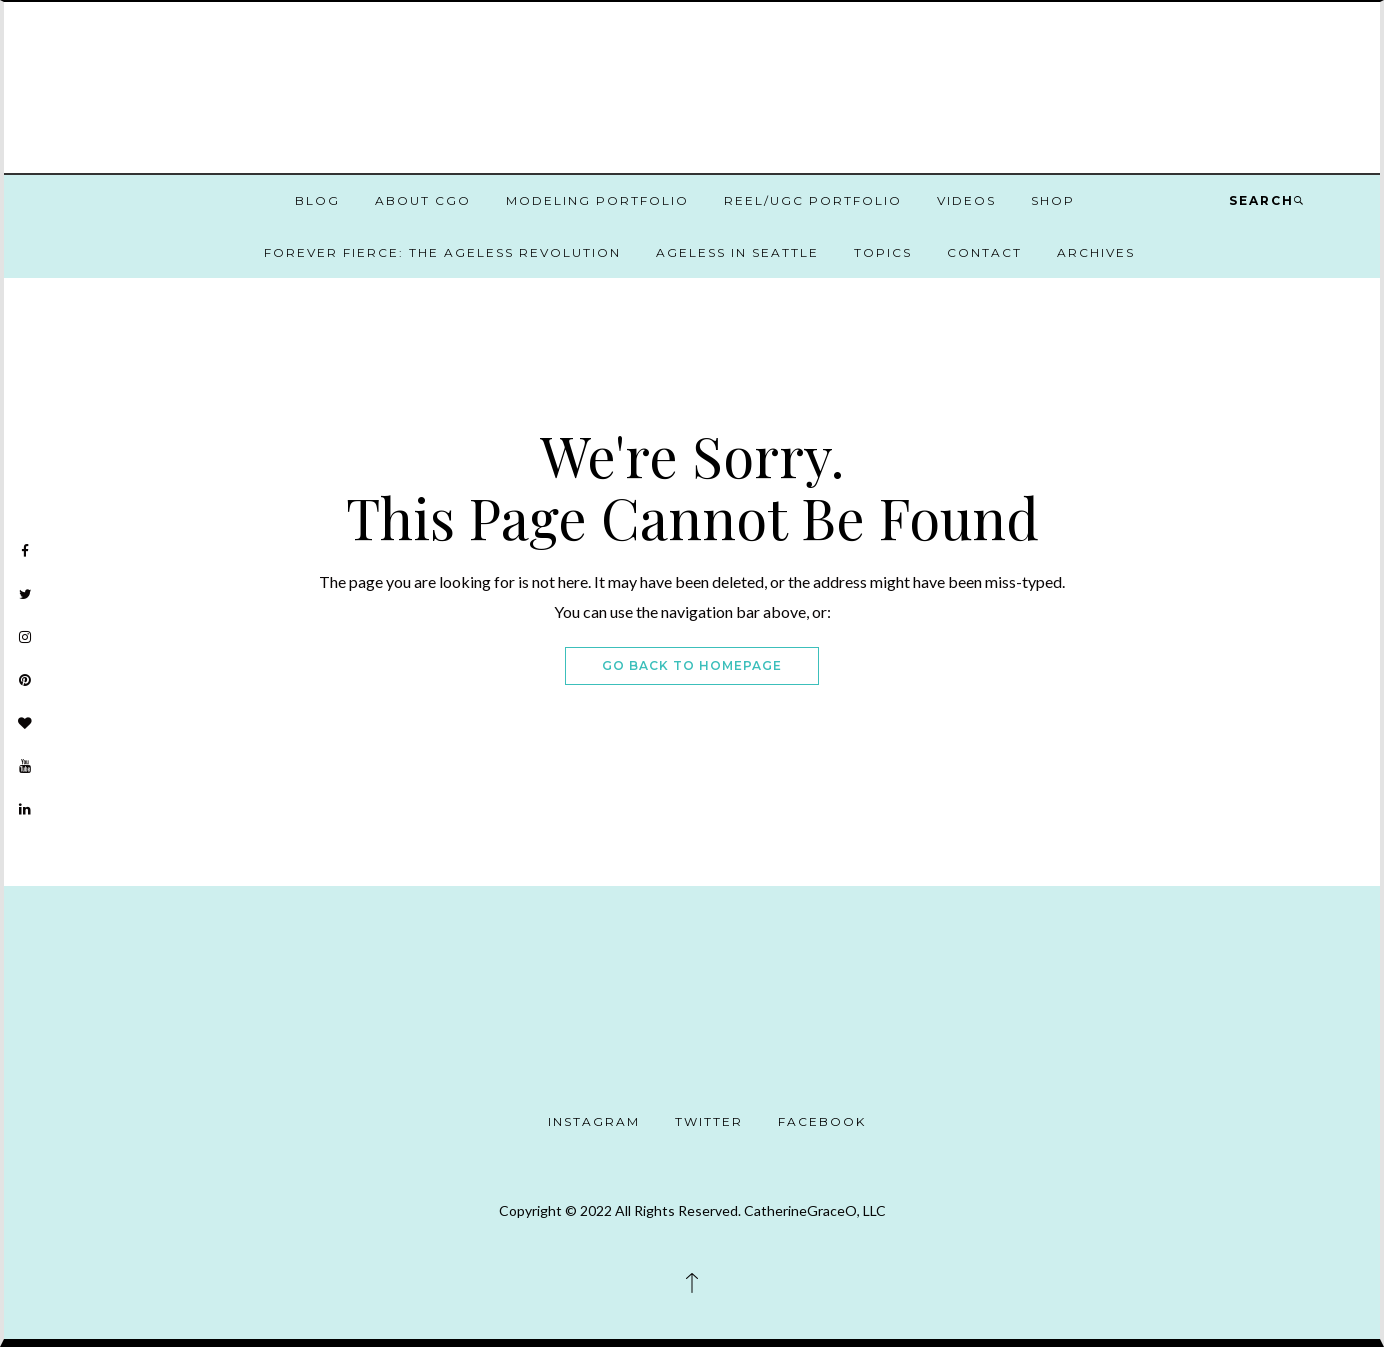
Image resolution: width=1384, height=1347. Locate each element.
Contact (984, 252)
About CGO (423, 200)
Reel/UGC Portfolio (813, 200)
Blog (317, 200)
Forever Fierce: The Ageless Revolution (442, 252)
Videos (966, 200)
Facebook (822, 1121)
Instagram (594, 1121)
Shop (1053, 200)
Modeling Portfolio (597, 200)
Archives (1096, 252)
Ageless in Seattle (737, 252)
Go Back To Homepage (692, 665)
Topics (883, 252)
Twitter (709, 1121)
